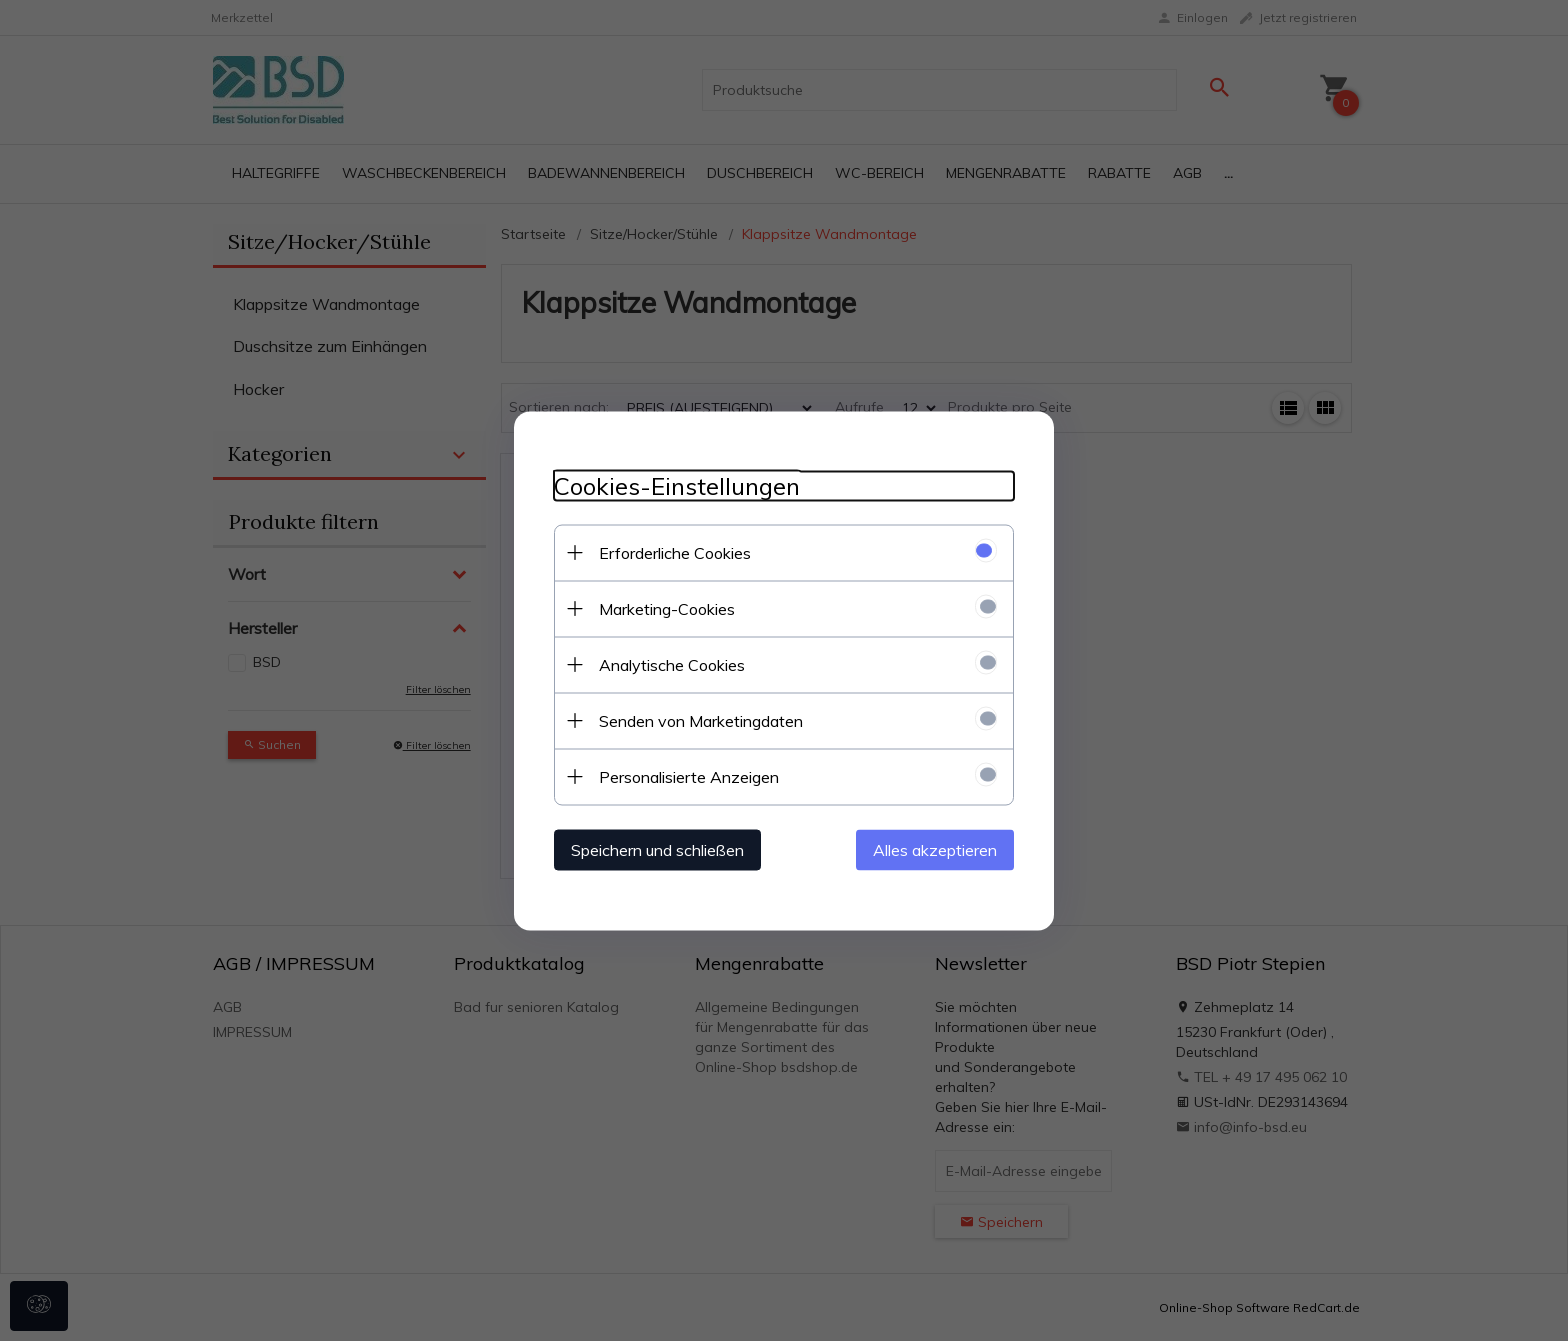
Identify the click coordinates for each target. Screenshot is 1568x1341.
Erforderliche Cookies (675, 552)
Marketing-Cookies (667, 608)
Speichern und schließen (657, 849)
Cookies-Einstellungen (677, 485)
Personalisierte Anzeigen (689, 776)
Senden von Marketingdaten (701, 720)
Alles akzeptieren (935, 849)
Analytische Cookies (672, 664)
